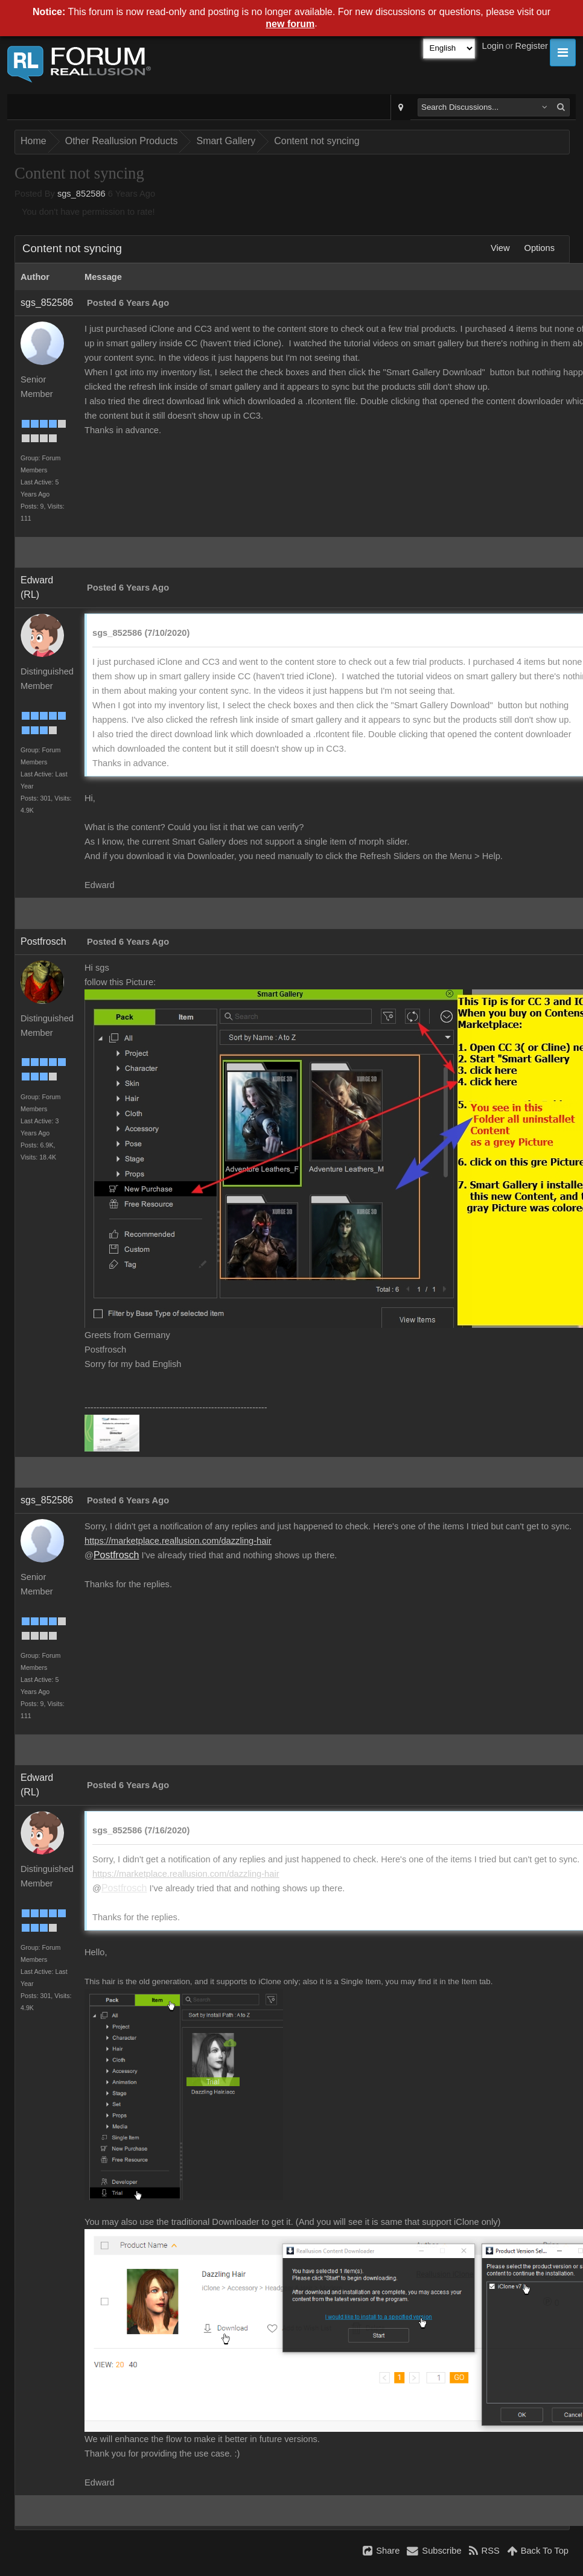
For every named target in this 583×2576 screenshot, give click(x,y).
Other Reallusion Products (121, 141)
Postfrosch (43, 941)
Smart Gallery (225, 141)
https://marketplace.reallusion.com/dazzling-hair (178, 1541)
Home (33, 141)
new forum (290, 24)
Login (493, 46)
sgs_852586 (81, 193)
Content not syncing (316, 141)
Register (531, 46)
